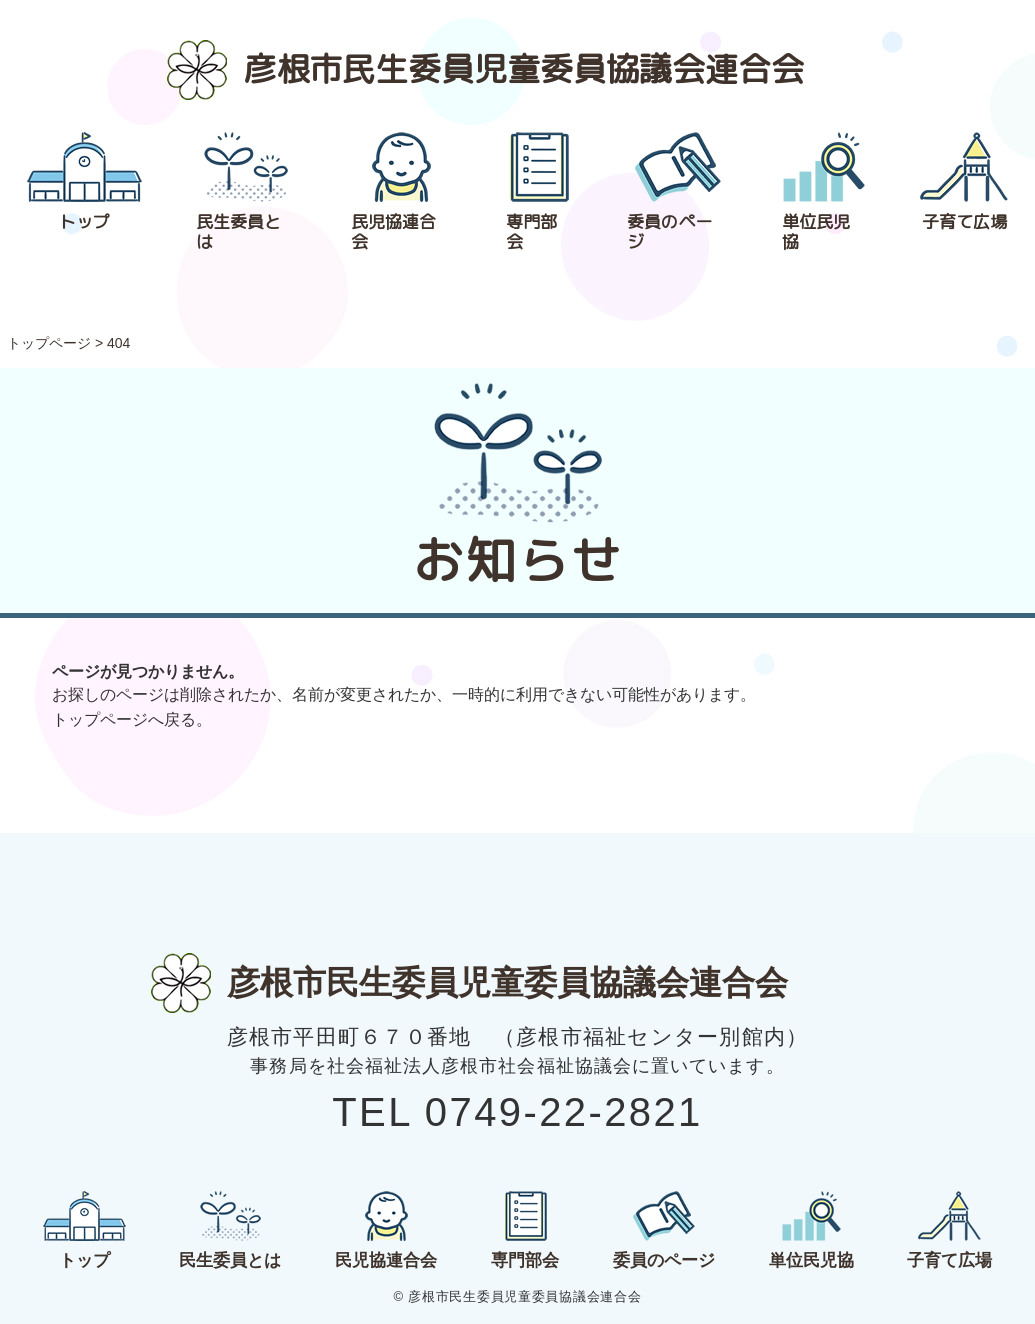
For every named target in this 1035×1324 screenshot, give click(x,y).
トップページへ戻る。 (132, 719)
